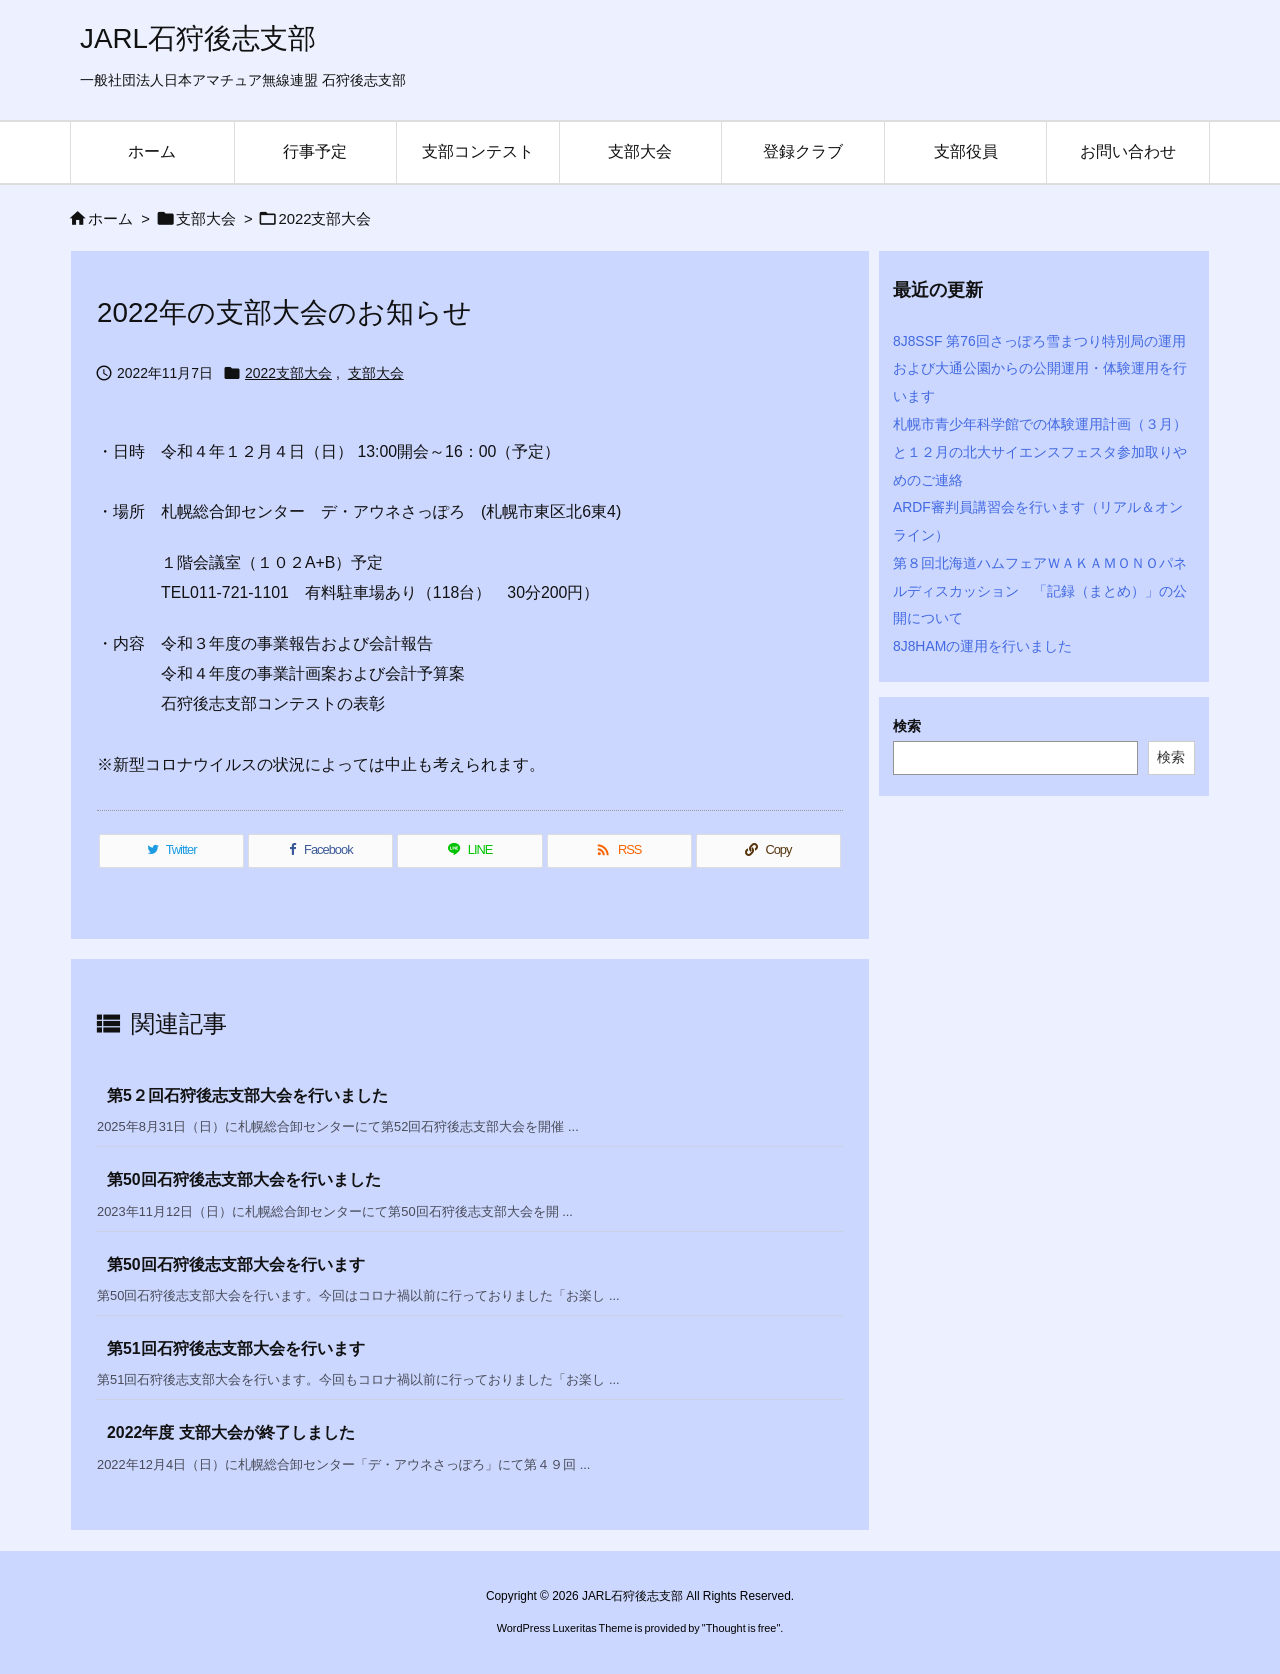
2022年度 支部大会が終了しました (231, 1432)
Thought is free (741, 1628)
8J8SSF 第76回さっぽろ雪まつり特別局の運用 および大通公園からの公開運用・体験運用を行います (1046, 369)
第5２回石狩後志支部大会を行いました (247, 1095)
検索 (907, 726)
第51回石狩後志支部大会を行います (236, 1348)
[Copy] (768, 851)
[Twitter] (171, 851)
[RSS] (619, 851)
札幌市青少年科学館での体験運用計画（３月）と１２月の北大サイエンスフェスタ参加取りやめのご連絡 (1040, 452)
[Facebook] (320, 851)
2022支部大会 (324, 219)
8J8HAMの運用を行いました (982, 646)
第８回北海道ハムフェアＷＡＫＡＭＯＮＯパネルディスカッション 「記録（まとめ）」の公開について (1040, 591)
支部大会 (206, 219)
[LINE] (469, 851)
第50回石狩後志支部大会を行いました (244, 1179)
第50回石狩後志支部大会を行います (236, 1264)
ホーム (110, 219)
